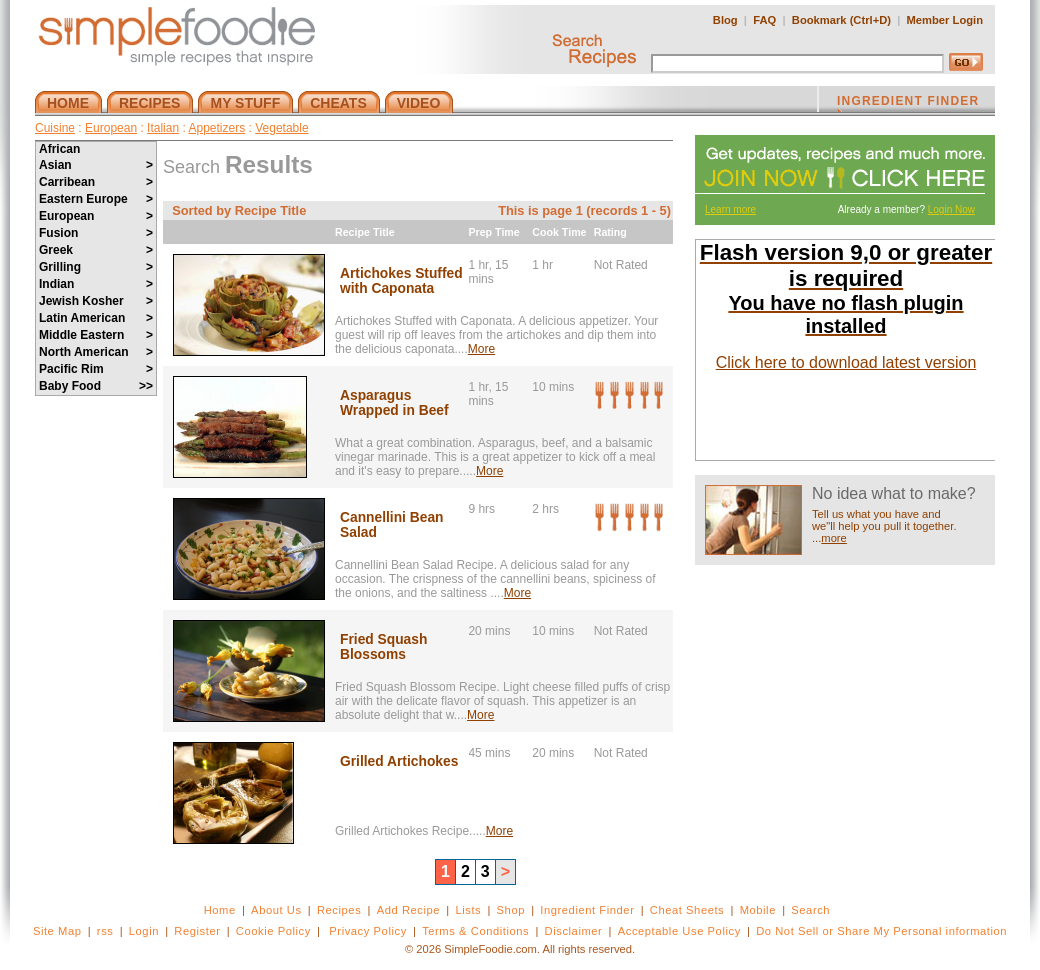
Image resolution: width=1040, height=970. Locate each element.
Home (220, 910)
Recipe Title (365, 232)
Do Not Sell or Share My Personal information (881, 931)
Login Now (951, 209)
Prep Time (493, 232)
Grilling (96, 267)
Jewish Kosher (96, 301)
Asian (96, 165)
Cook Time (559, 232)
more (834, 538)
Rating (610, 232)
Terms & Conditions (475, 931)
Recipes (339, 910)
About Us (276, 910)
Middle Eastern (96, 335)
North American (96, 352)
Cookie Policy (273, 931)
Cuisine (55, 128)
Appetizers (216, 128)
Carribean (96, 182)
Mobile (758, 910)
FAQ (764, 20)
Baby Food (96, 386)
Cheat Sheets (687, 910)
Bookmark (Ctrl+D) (841, 20)
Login (144, 931)
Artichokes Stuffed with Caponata (401, 281)
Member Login (945, 20)
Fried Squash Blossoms (383, 647)
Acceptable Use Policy (679, 931)
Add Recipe (408, 910)
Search (810, 910)
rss (105, 931)
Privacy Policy (367, 931)
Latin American (96, 318)
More (481, 349)
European (111, 128)
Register (197, 931)
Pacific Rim (96, 369)
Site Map (57, 931)
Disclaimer (574, 931)
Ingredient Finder (587, 910)
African (59, 149)
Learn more (730, 209)
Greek (96, 250)
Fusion (96, 233)
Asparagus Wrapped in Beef (394, 403)
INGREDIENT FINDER (908, 103)
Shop (511, 910)
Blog (725, 20)
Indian (96, 284)
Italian (163, 128)
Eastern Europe (96, 199)
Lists (468, 910)
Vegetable (281, 128)
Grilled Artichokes (399, 761)
